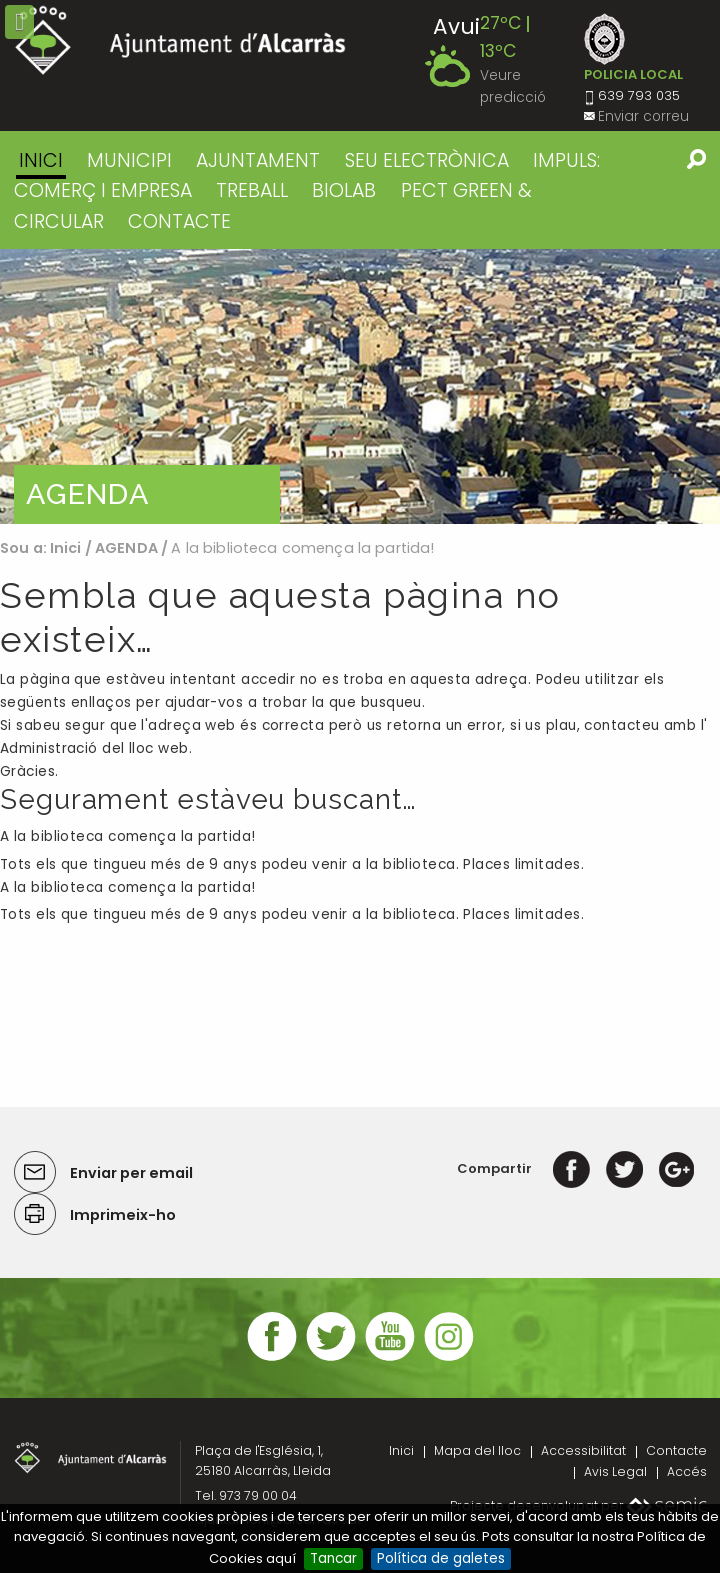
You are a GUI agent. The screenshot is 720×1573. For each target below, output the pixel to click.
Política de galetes (441, 1558)
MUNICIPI (129, 160)
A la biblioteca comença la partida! (128, 836)
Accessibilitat (583, 1450)
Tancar (333, 1558)
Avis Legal (615, 1471)
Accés (687, 1471)
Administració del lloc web (94, 748)
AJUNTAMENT (258, 160)
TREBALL (252, 190)
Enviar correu (643, 116)
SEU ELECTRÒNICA (427, 160)
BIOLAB (344, 190)
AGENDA (126, 548)
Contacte (676, 1450)
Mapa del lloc (477, 1450)
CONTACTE (179, 221)
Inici (41, 160)
